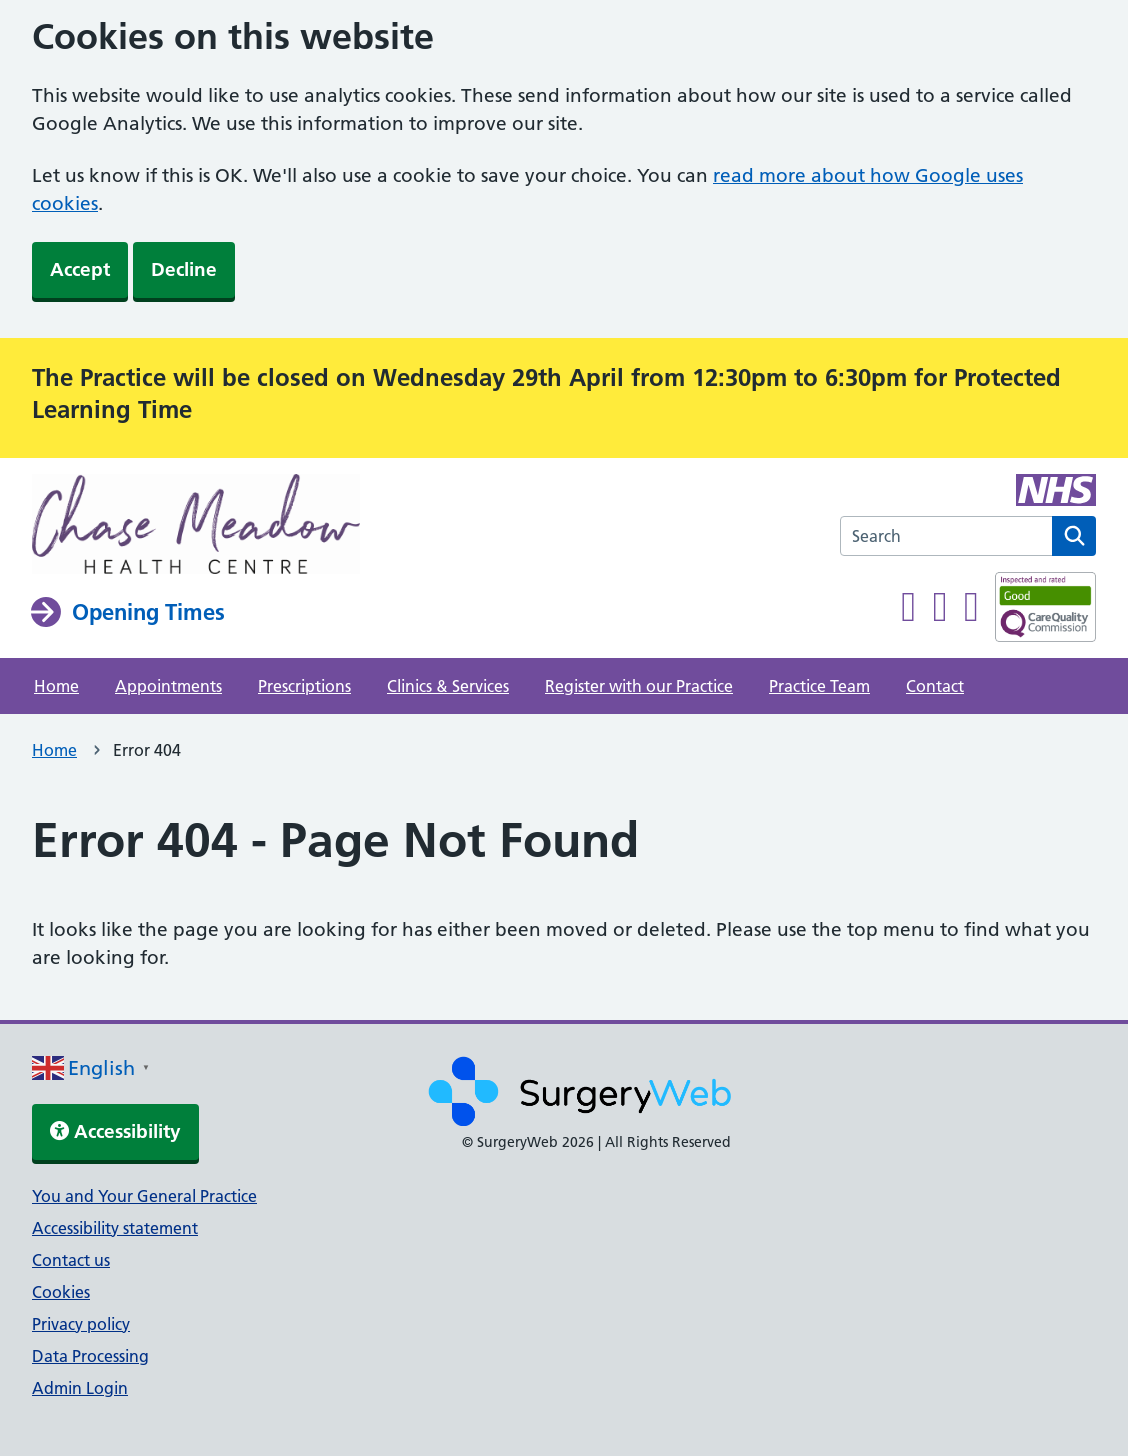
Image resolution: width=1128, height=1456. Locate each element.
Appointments (168, 686)
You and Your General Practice (144, 1196)
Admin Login (80, 1388)
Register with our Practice (639, 686)
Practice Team (819, 686)
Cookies (61, 1292)
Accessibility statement (115, 1228)
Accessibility (115, 1131)
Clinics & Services (448, 686)
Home (56, 686)
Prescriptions (304, 686)
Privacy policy (81, 1324)
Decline (184, 269)
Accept (80, 269)
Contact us (71, 1260)
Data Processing (90, 1356)
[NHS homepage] (196, 526)
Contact (935, 686)
